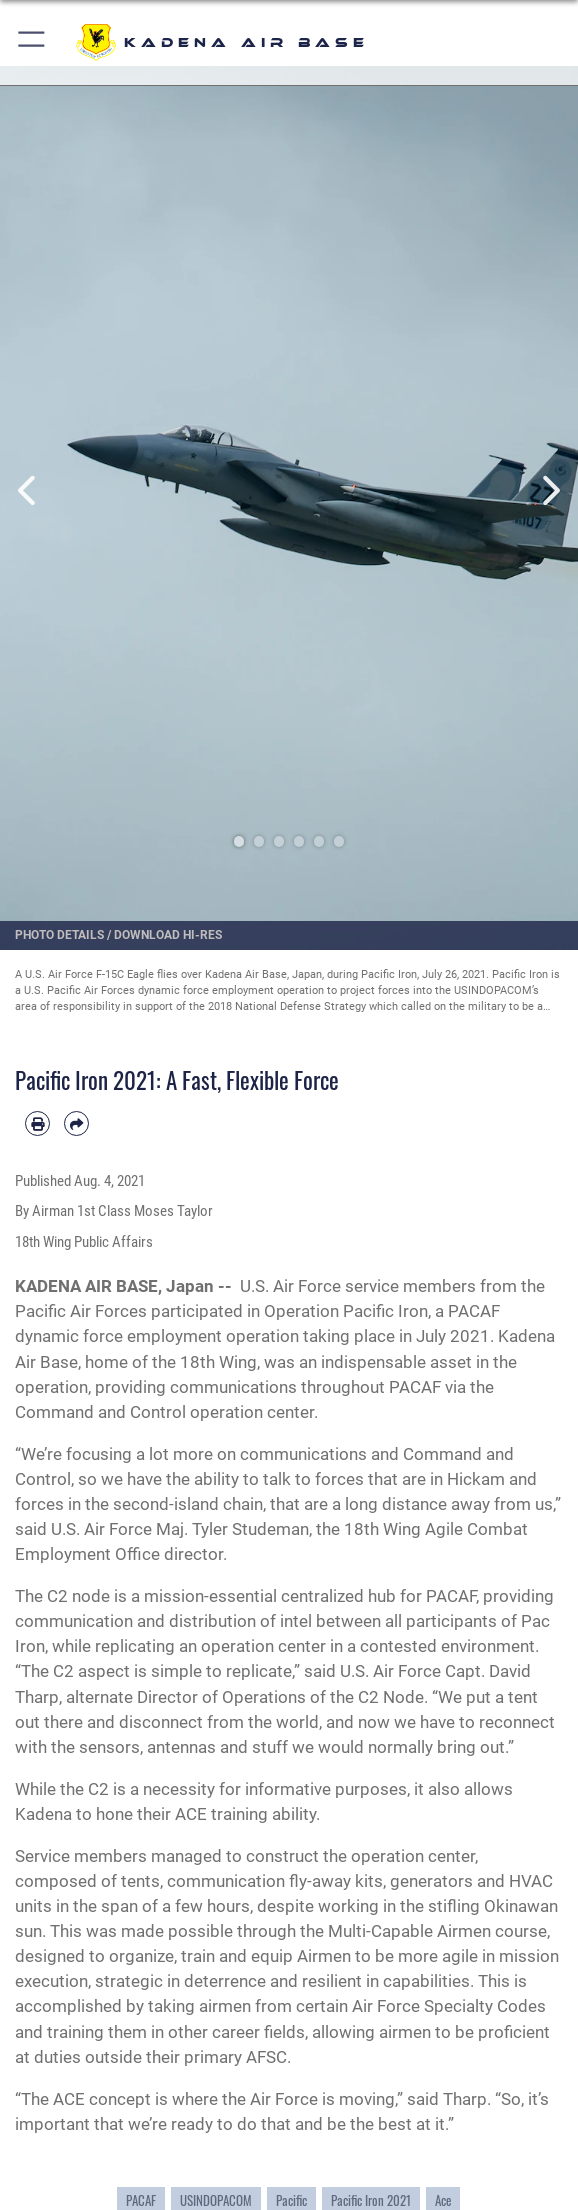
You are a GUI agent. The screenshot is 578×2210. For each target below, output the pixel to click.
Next (549, 490)
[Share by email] (76, 1123)
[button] (32, 42)
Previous (29, 490)
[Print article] (37, 1123)
